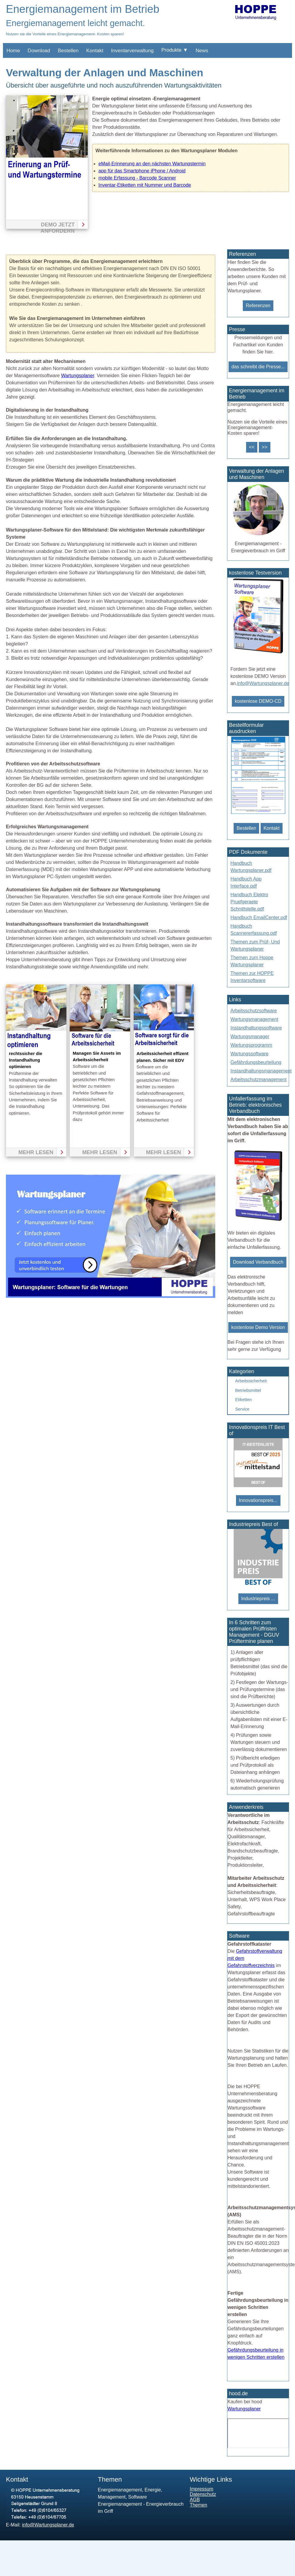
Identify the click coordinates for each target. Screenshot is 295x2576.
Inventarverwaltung (132, 50)
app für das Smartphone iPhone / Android (142, 170)
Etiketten (243, 1399)
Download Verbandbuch (258, 1262)
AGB (195, 2499)
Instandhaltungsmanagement (260, 1070)
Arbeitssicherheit (251, 1381)
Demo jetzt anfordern (58, 225)
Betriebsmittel (248, 1390)
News (202, 50)
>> (264, 447)
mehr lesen (35, 1152)
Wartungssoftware (249, 1053)
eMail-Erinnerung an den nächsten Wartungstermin (151, 163)
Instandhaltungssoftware (256, 1027)
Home (13, 50)
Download (39, 50)
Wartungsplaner (77, 375)
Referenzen (258, 305)
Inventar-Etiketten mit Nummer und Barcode (144, 185)
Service (242, 1409)
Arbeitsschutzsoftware (253, 1010)
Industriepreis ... (258, 1598)
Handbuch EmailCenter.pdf (258, 917)
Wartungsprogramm (251, 1045)
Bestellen (68, 50)
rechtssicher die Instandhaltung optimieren (25, 1060)
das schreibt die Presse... (258, 366)
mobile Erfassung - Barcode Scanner (137, 177)
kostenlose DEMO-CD (258, 701)
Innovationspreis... (258, 1500)
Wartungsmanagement (254, 1019)
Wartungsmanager (249, 1036)
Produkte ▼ (174, 50)
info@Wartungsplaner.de (263, 683)
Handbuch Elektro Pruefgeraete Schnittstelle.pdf (249, 901)
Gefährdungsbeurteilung (255, 1062)
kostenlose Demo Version (258, 1327)
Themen (198, 2504)
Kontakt (94, 50)
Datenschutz (203, 2494)
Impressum (201, 2488)
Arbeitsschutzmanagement (258, 1079)
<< (252, 447)
